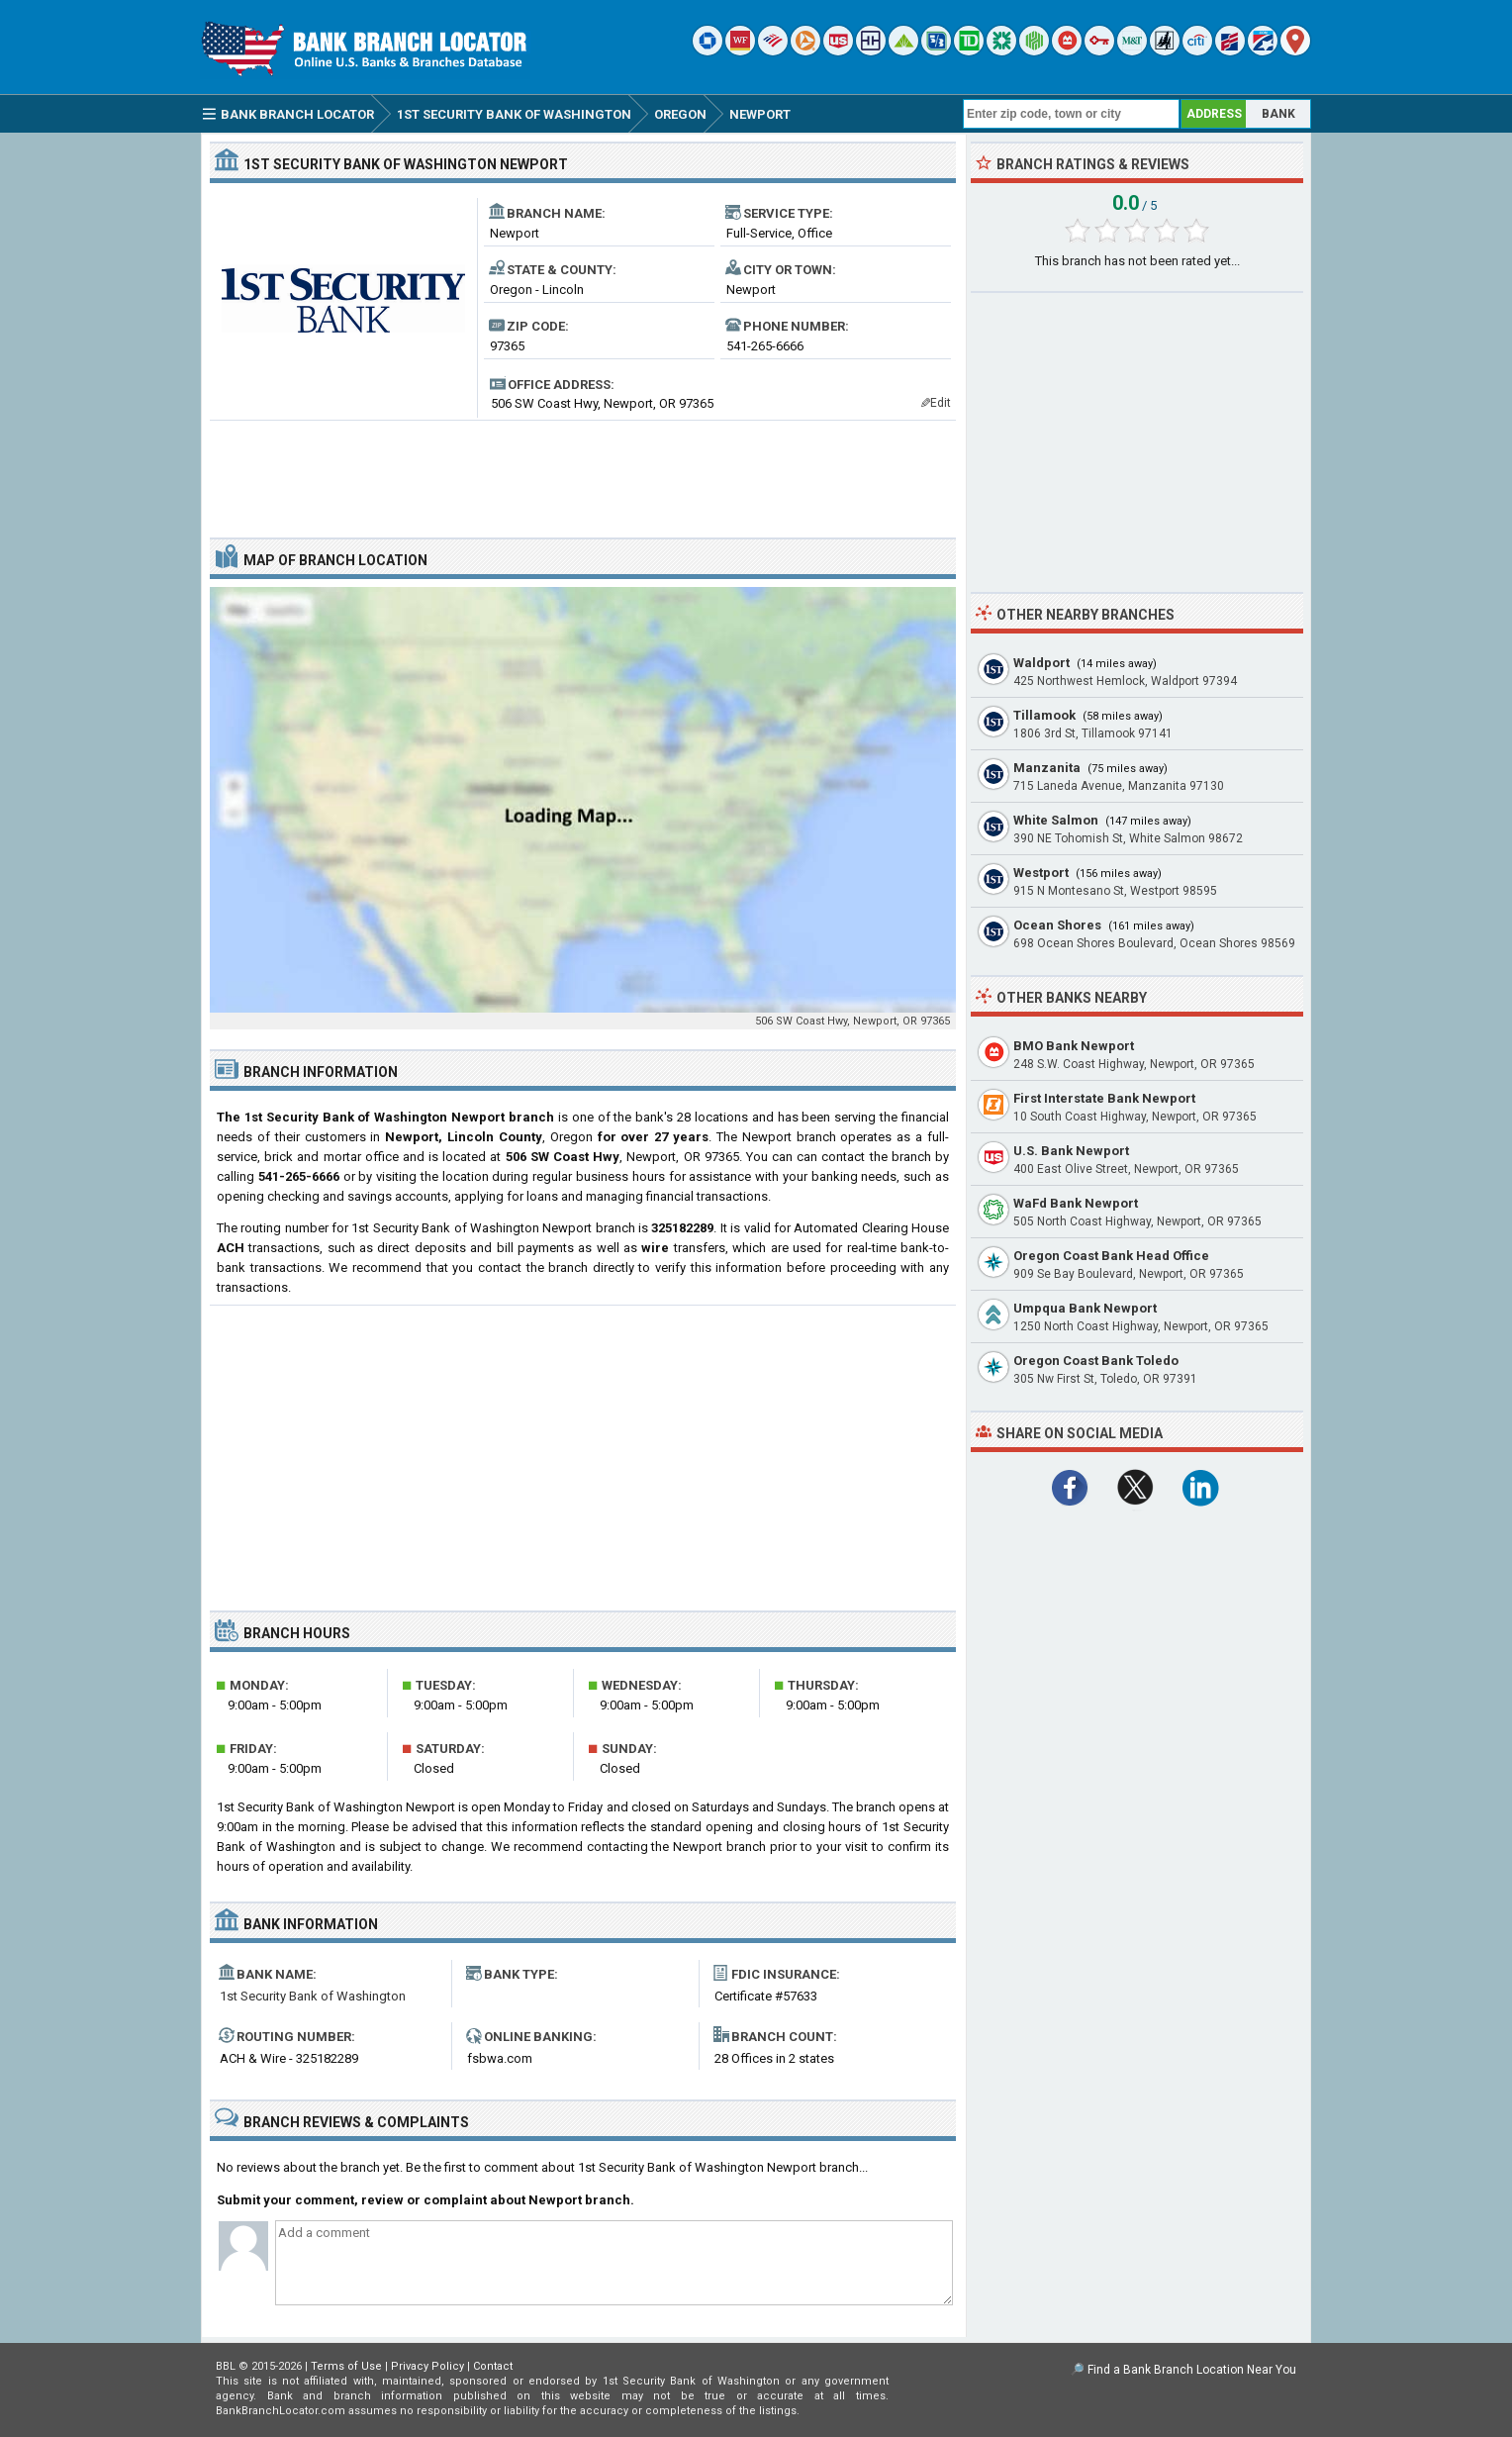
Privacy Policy (427, 2366)
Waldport (1041, 662)
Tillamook (1044, 715)
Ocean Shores (1057, 925)
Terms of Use (346, 2366)
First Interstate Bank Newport (1104, 1098)
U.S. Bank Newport (1071, 1150)
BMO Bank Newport (1073, 1045)
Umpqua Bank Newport (1085, 1308)
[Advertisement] (583, 471)
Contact (493, 2366)
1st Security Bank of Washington (313, 1996)
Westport (1041, 872)
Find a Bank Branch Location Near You (1191, 2370)
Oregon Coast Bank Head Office (1111, 1255)
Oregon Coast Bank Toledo (1096, 1360)
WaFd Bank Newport (1075, 1203)
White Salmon (1055, 820)
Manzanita (1047, 767)
